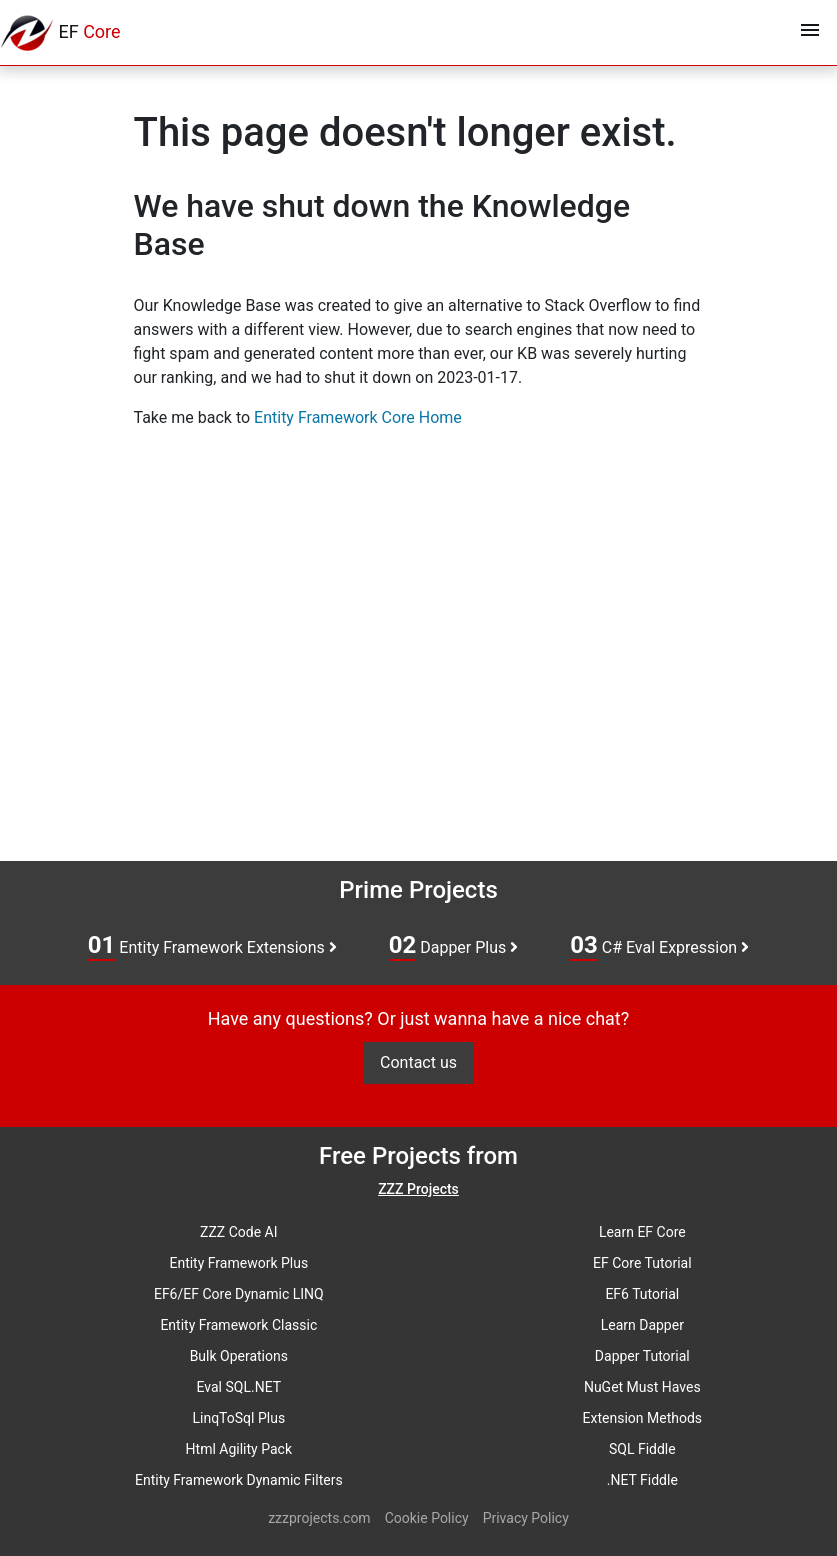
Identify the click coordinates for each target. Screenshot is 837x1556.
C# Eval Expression (659, 946)
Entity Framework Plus (238, 1263)
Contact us (418, 1062)
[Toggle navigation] (810, 33)
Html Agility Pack (239, 1449)
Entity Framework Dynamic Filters (239, 1480)
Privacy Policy (526, 1518)
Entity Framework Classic (238, 1325)
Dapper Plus (454, 946)
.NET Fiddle (642, 1480)
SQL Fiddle (642, 1449)
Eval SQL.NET (239, 1387)
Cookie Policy (427, 1518)
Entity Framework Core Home (358, 417)
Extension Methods (643, 1418)
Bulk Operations (239, 1356)
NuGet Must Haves (642, 1387)
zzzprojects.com (319, 1518)
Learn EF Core (642, 1232)
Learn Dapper (642, 1325)
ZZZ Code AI (238, 1232)
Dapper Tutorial (642, 1356)
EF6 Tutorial (642, 1294)
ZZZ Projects (418, 1189)
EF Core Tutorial (642, 1263)
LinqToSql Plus (238, 1418)
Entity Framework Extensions (212, 946)
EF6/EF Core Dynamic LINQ (239, 1294)
